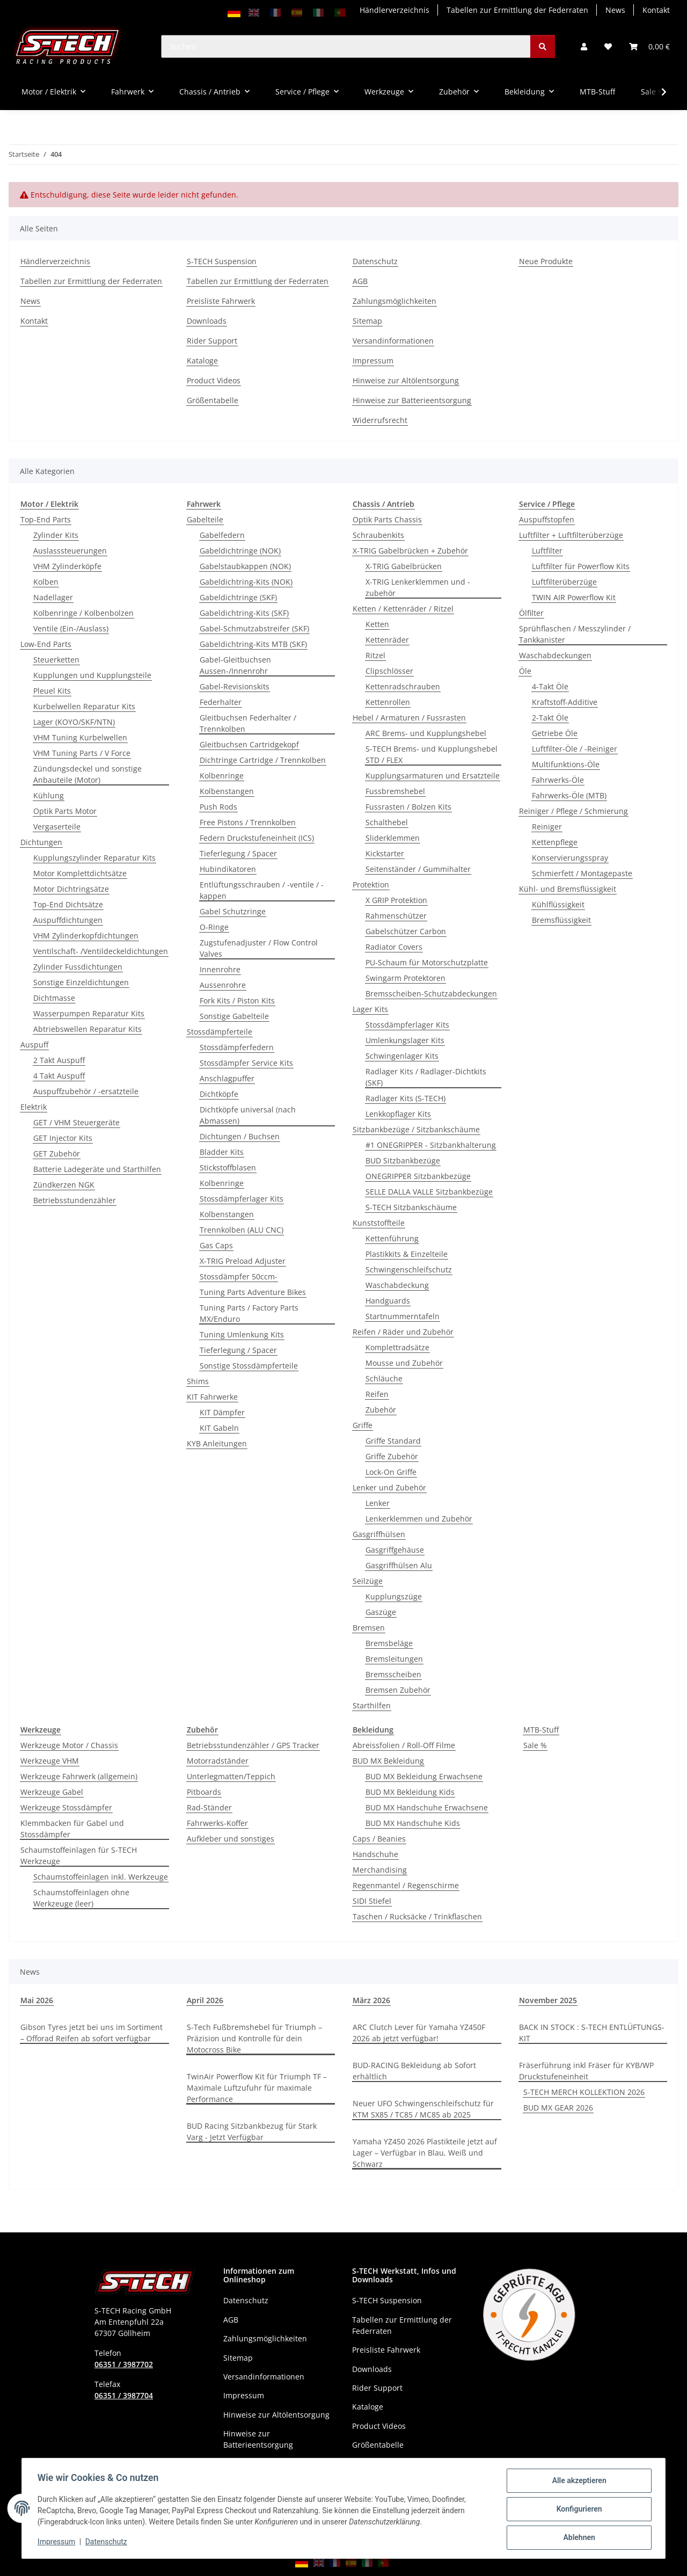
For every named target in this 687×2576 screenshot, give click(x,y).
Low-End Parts (45, 644)
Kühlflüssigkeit (558, 904)
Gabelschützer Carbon (406, 931)
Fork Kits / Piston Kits (237, 1000)
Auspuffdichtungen (68, 920)
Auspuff (34, 1044)
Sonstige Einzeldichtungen (81, 982)
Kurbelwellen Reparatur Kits (84, 706)
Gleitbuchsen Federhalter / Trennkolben (248, 723)
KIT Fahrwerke (212, 1397)
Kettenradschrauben (403, 686)
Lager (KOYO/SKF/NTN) (74, 722)
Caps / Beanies (379, 1838)
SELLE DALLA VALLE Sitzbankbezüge (429, 1192)
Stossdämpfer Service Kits (246, 1063)
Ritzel (375, 655)
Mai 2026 (36, 2000)
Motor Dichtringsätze (71, 889)
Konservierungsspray (570, 858)
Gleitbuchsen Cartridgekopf (249, 744)
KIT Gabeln (219, 1428)
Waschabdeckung (397, 1285)
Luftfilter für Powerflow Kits (581, 566)
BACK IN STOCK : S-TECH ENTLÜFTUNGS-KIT (591, 2032)
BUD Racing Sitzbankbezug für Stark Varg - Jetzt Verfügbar (252, 2131)
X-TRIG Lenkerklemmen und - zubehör (418, 587)
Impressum (58, 2542)
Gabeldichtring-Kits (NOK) (246, 582)
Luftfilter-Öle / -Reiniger (574, 749)
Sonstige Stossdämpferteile (249, 1365)
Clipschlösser (389, 671)
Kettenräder (387, 640)
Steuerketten (56, 659)
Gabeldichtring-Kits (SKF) (244, 613)
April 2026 (205, 2000)
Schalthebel (387, 822)
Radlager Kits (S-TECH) (405, 1098)
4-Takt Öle (550, 686)
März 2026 (371, 2000)
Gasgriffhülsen (379, 1534)
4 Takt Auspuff (59, 1076)
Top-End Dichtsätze (68, 904)
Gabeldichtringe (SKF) (238, 597)
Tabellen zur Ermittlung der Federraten (517, 10)
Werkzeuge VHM (49, 1761)
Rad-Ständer (209, 1807)
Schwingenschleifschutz (409, 1269)
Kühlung (48, 795)
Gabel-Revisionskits (234, 686)
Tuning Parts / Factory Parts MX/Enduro (249, 1313)
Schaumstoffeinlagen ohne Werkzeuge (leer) (81, 1898)
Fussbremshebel (395, 791)
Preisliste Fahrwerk (221, 301)
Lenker (378, 1503)
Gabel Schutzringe (233, 911)
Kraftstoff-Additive (564, 702)
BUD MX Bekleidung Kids (410, 1792)
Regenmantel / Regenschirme (406, 1885)
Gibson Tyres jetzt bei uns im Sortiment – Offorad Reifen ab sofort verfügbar (91, 2032)
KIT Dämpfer (222, 1412)
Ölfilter (531, 613)
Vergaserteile (57, 826)
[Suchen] (346, 46)
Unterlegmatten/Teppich (231, 1776)
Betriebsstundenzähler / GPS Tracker (253, 1745)
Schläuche (384, 1378)
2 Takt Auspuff (59, 1060)
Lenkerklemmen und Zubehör (419, 1518)
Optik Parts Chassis (387, 519)
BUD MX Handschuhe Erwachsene (427, 1807)
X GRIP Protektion (396, 900)
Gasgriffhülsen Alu (399, 1565)
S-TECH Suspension (222, 261)
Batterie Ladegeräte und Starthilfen (97, 1169)
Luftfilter (547, 550)
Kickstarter (385, 853)
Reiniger (547, 826)
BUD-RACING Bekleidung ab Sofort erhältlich (414, 2071)
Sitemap (367, 321)
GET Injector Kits (62, 1138)
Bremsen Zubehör (398, 1690)
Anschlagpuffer (227, 1078)
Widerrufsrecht (380, 420)
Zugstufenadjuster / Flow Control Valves (259, 948)
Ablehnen (577, 2538)
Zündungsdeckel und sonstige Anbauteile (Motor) (87, 774)
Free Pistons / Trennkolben (248, 822)
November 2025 (548, 2000)
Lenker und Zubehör (389, 1487)
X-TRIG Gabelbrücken (404, 566)
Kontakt (656, 10)
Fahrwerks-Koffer (217, 1823)
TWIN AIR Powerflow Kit (574, 597)
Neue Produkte (546, 261)
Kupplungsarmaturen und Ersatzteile (433, 775)
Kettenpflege (555, 842)
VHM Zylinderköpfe (67, 566)
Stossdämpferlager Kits (241, 1199)
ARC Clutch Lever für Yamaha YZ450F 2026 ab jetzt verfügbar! (419, 2032)
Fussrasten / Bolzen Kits (408, 807)
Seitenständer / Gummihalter (418, 869)
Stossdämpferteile (219, 1032)
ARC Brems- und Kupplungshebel (426, 733)
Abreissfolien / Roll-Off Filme (404, 1745)
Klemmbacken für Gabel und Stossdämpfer (72, 1828)
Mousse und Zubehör (404, 1363)
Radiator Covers (394, 947)
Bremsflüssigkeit (561, 920)
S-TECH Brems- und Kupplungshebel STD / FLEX (432, 754)
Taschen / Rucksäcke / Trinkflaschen (417, 1916)
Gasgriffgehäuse (395, 1550)
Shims (198, 1381)
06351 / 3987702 (123, 2364)
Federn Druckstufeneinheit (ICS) (257, 838)
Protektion (371, 884)
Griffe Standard (393, 1441)
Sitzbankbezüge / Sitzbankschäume (416, 1129)
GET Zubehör (56, 1153)
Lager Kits (370, 1009)
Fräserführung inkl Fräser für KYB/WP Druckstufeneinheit (586, 2071)
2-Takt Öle (550, 717)
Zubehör (381, 1410)
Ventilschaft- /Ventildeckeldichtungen (100, 951)
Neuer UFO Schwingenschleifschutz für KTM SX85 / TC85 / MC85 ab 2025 (423, 2109)
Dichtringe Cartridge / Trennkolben (263, 760)
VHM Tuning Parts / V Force (81, 753)
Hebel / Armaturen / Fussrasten (409, 717)
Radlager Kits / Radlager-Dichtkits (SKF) (426, 1077)
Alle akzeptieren (577, 2482)
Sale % (535, 1745)
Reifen (377, 1394)
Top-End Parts (45, 519)
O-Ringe (214, 927)
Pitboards (204, 1792)
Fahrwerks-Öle (558, 780)
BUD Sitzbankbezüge (403, 1160)
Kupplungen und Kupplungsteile (92, 675)
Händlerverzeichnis (394, 10)
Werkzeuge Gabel (51, 1792)
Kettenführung (392, 1238)
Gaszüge (381, 1612)
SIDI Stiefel (372, 1901)
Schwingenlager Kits (402, 1056)
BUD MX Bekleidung (388, 1761)
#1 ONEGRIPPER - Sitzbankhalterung (431, 1145)
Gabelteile (205, 519)
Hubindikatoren (228, 869)
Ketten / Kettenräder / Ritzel (403, 608)
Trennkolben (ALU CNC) (241, 1230)
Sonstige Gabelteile (234, 1016)
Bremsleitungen (394, 1659)
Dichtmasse (54, 998)
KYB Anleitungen (217, 1443)
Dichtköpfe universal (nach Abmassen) (248, 1115)
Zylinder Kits (55, 535)
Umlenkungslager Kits (405, 1040)
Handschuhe (375, 1854)
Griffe (362, 1425)
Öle (525, 671)
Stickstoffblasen (228, 1167)
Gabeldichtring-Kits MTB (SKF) (253, 644)
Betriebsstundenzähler (74, 1200)
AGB (360, 281)
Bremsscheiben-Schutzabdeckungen (431, 993)
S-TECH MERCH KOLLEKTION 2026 (584, 2092)
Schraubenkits (378, 535)
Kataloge (202, 360)
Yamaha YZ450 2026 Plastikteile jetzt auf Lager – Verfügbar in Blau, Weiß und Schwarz (425, 2152)
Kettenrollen (388, 702)
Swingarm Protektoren (405, 978)
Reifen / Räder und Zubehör (403, 1332)
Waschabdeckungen (555, 655)
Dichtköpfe (219, 1094)
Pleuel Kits (52, 691)
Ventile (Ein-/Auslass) (70, 628)
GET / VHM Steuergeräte (76, 1122)
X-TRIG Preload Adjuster (243, 1261)
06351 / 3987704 (123, 2395)
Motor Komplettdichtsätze (80, 873)
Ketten (377, 624)
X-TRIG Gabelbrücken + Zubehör (410, 550)
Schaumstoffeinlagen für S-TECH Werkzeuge (78, 1855)
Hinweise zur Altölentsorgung (406, 380)
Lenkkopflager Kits (398, 1114)
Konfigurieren (577, 2510)
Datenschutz (108, 2542)
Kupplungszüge (394, 1596)
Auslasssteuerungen (70, 550)
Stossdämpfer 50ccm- (238, 1276)
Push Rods (218, 807)
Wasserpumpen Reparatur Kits (88, 1013)
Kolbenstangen (227, 791)
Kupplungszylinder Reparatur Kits (94, 858)
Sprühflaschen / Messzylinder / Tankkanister (575, 634)
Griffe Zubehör (392, 1456)
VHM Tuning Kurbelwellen (80, 737)
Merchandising (380, 1870)
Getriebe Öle (555, 733)
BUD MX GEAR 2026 (558, 2107)
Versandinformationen (393, 341)
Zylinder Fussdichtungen (77, 967)
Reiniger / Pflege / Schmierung (573, 811)
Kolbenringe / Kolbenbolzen (83, 613)
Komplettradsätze (397, 1347)
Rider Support (212, 341)
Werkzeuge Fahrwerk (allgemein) (78, 1776)
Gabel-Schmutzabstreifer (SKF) (254, 628)
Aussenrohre (223, 985)
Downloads (206, 321)
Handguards (388, 1301)
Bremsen (369, 1627)
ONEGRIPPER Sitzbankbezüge (418, 1176)
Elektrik (33, 1107)
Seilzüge (368, 1581)
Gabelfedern (222, 535)
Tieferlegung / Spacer (238, 853)
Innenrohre (220, 969)
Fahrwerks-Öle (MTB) (569, 795)
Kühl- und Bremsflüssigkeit (567, 889)
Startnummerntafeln (403, 1316)
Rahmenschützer (396, 916)
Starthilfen (372, 1705)
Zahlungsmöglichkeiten (394, 301)
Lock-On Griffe (391, 1472)
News (615, 10)
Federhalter (221, 702)
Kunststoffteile (379, 1223)
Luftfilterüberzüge (564, 582)
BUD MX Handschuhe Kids (413, 1823)
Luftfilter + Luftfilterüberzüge (571, 535)
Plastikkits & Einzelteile (407, 1254)
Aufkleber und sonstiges (230, 1838)
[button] (584, 46)
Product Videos (213, 380)
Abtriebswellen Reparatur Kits (87, 1029)
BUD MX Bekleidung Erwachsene (424, 1776)
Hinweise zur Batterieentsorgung (412, 400)
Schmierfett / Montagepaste (582, 873)
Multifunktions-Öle (566, 764)
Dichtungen (41, 842)
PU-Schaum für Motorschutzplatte (427, 962)
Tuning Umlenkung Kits (242, 1334)
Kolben (46, 582)
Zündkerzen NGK (63, 1185)
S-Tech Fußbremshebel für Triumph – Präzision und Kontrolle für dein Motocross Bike (254, 2038)
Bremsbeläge (389, 1643)
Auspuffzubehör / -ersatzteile (85, 1091)
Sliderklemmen (393, 838)
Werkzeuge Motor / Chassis (69, 1745)
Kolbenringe (222, 775)
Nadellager (53, 597)
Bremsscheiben (393, 1674)
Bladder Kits (222, 1152)
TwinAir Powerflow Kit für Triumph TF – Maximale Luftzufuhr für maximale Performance (257, 2087)
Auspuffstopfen (546, 519)
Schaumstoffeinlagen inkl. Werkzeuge (100, 1877)
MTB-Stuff (541, 1729)
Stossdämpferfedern (237, 1047)
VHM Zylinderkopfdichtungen (85, 935)
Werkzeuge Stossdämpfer (66, 1807)
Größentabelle (212, 400)
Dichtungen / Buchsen (240, 1136)
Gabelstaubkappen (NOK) (245, 566)
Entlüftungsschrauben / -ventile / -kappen (262, 890)
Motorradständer (218, 1761)
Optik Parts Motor (65, 811)
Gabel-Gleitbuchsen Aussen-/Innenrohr (235, 665)
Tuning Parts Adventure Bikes (253, 1292)
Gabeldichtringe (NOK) (240, 550)
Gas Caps (216, 1245)
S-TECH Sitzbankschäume (411, 1207)
